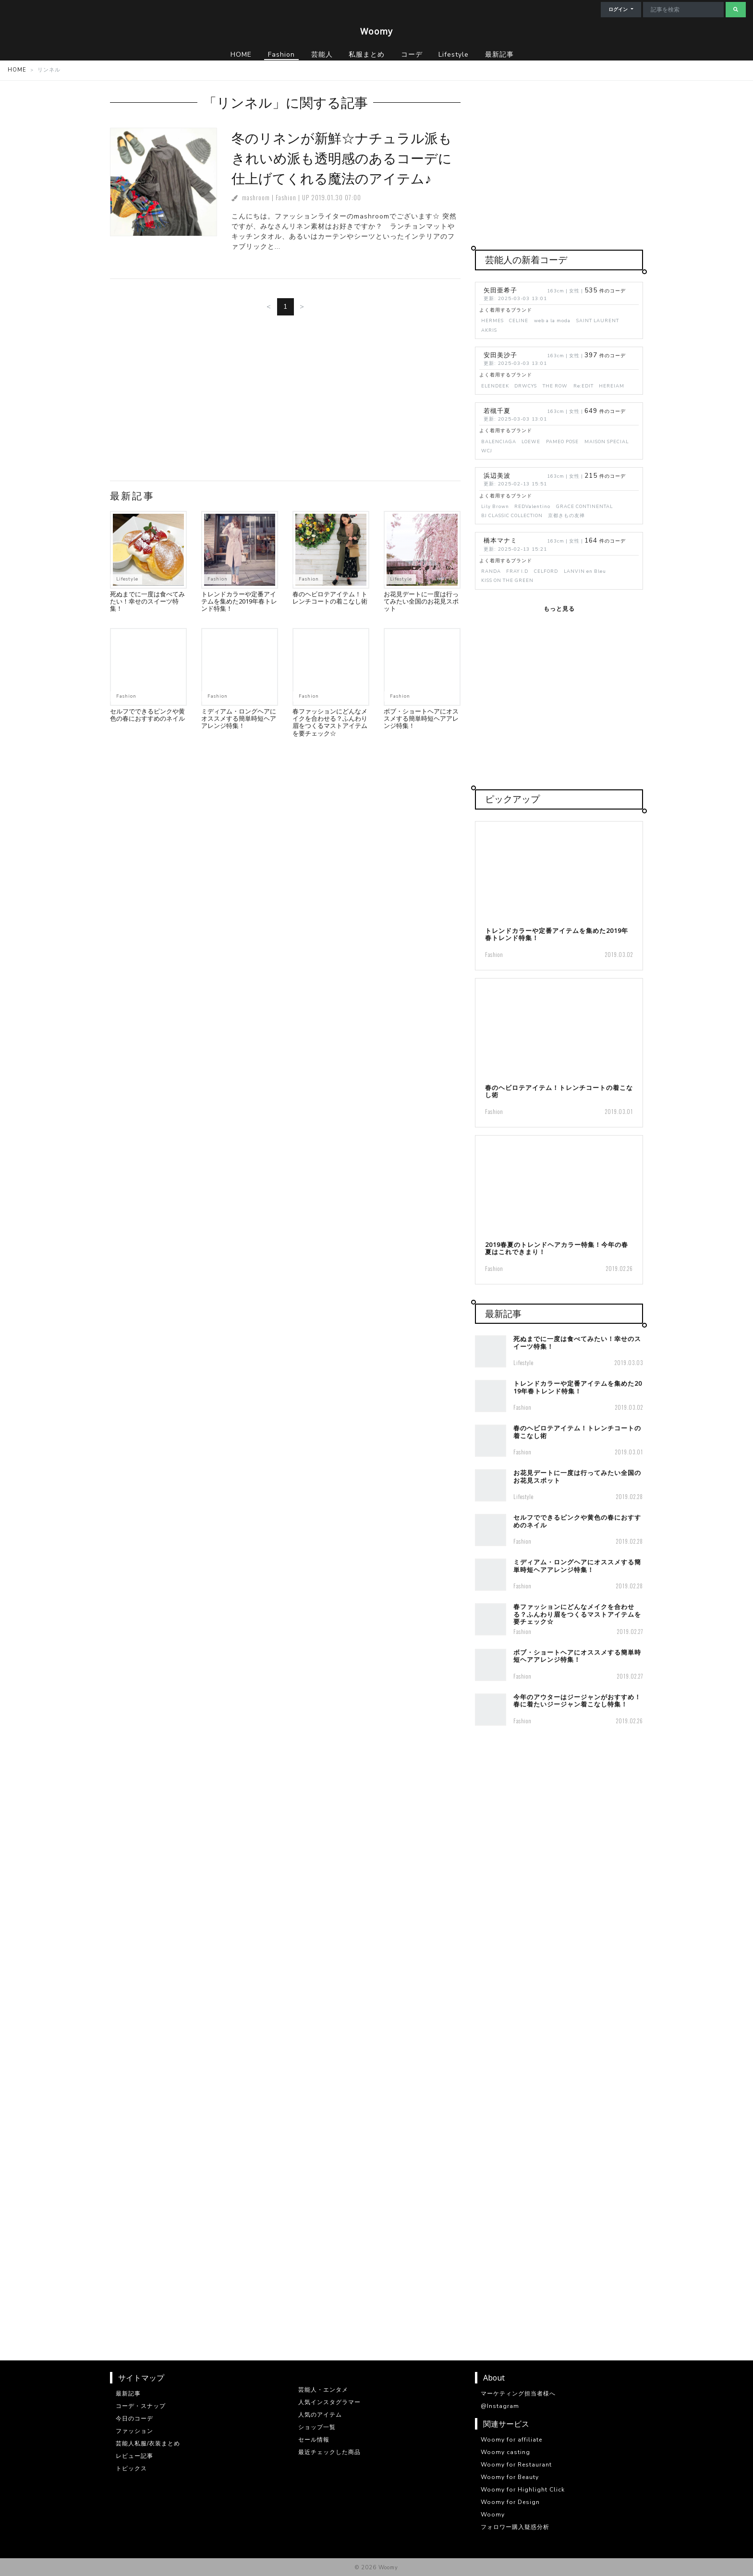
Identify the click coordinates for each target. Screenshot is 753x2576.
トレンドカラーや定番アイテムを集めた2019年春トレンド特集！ (239, 601)
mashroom (256, 197)
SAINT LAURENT (597, 320)
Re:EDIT (583, 386)
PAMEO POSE (562, 441)
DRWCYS (525, 386)
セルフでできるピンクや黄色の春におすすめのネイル (147, 715)
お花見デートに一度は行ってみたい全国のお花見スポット (421, 601)
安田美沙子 (500, 355)
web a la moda (552, 320)
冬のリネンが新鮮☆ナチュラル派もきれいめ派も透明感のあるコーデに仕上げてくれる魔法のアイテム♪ (341, 158)
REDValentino (532, 506)
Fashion (286, 197)
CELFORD (546, 571)
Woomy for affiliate (511, 2439)
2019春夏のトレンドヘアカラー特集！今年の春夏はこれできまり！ (556, 1248)
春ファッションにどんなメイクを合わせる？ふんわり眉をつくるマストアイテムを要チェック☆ (329, 722)
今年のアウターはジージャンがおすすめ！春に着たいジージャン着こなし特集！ (577, 1700)
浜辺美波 (497, 476)
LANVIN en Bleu (585, 571)
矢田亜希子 (500, 290)
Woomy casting (505, 2452)
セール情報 (313, 2439)
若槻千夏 (497, 411)
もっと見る (559, 609)
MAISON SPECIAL (606, 441)
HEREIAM (611, 386)
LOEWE (531, 441)
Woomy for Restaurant (516, 2464)
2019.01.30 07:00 (336, 197)
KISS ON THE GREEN (507, 580)
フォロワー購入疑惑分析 (515, 2527)
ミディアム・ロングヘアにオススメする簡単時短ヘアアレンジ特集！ (238, 718)
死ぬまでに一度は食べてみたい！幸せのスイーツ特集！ (147, 601)
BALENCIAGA (498, 441)
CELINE (518, 320)
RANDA (491, 571)
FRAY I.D (517, 571)
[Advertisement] (285, 402)
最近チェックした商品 (329, 2452)
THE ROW (555, 386)
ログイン (618, 9)
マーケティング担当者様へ (518, 2393)
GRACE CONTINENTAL (584, 506)
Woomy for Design (510, 2502)
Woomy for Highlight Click (523, 2489)
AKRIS (489, 330)
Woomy (376, 31)
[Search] (683, 9)
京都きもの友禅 (566, 515)
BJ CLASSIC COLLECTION (512, 515)
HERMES (492, 320)
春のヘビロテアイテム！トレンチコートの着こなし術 (329, 597)
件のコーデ (605, 291)
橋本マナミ (500, 540)
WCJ (486, 450)
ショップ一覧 (317, 2427)
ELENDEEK (495, 386)
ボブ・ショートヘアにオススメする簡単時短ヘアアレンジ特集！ (421, 718)
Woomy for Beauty (510, 2477)
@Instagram (500, 2406)
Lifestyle (127, 579)
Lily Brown (495, 506)
